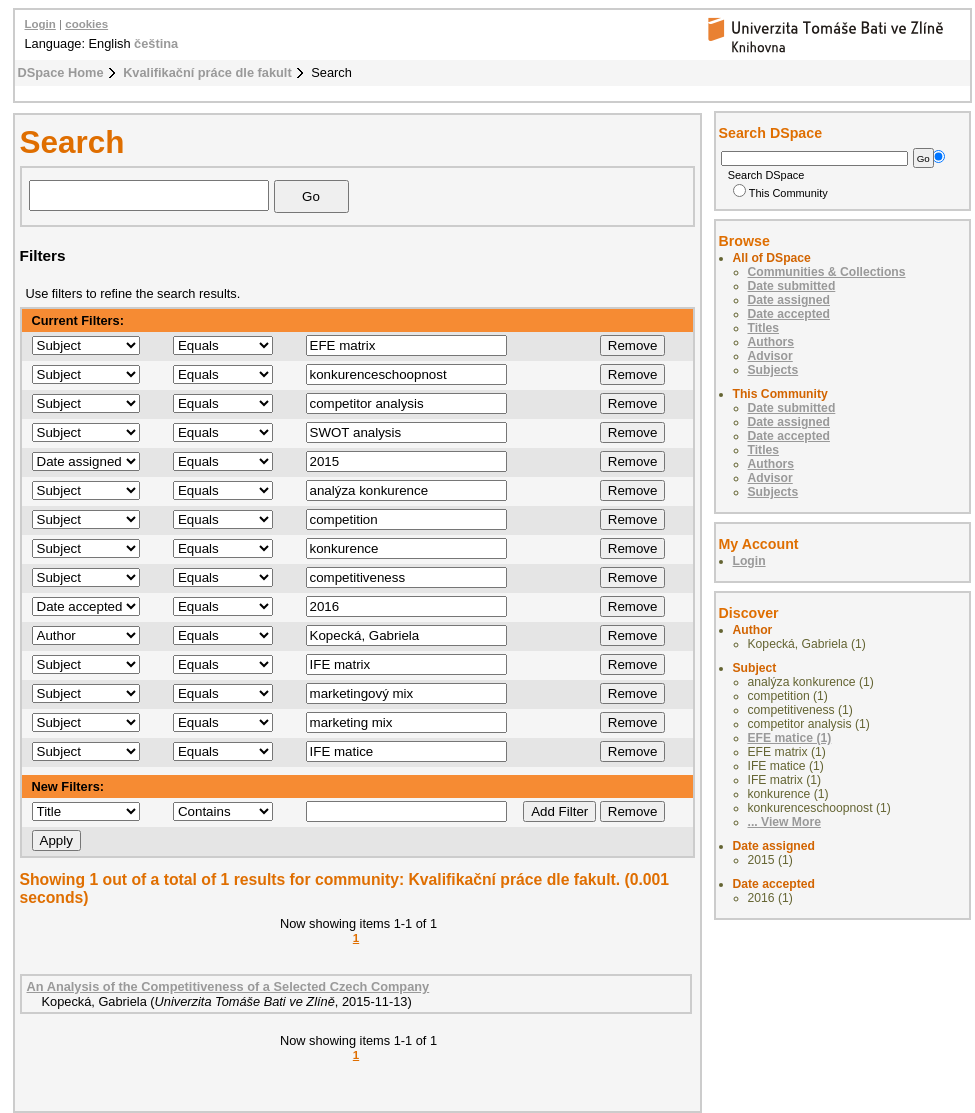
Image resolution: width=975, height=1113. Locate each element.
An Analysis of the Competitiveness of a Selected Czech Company (228, 986)
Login (40, 24)
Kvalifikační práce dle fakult (207, 72)
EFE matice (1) (790, 738)
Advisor (770, 356)
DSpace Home (61, 72)
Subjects (773, 370)
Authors (771, 342)
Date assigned (789, 300)
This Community (780, 193)
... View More (784, 822)
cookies (86, 24)
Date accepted (789, 314)
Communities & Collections (827, 272)
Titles (764, 328)
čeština (156, 43)
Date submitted (792, 286)
